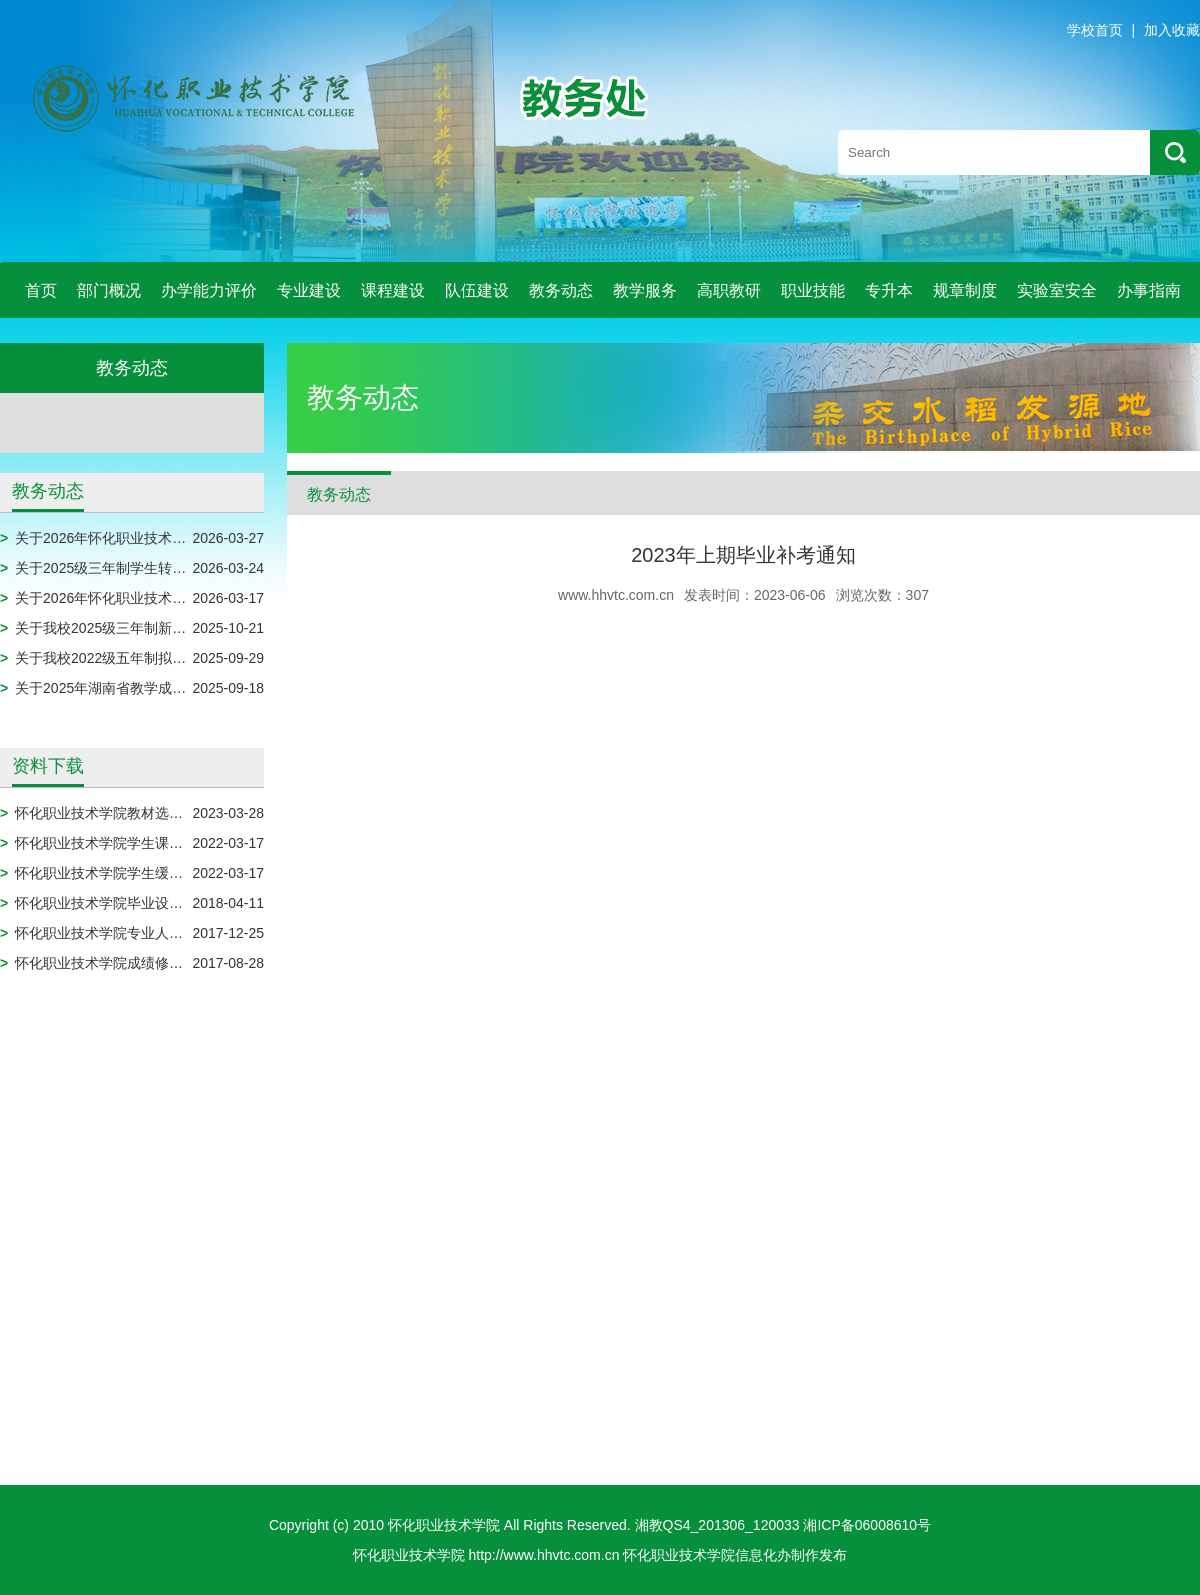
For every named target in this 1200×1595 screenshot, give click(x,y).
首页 (41, 290)
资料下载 (48, 766)
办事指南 (1149, 290)
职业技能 (813, 290)
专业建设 (309, 290)
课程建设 (393, 290)
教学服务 (645, 290)
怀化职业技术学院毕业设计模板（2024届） (149, 903)
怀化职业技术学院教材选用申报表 (120, 813)
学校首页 (1095, 30)
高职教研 (729, 290)
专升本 (889, 290)
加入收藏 (1172, 30)
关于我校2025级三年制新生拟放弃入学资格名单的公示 (184, 628)
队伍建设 (477, 290)
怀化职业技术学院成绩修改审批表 (120, 963)
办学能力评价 (209, 290)
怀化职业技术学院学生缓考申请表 (120, 873)
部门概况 (109, 290)
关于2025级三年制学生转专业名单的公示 (142, 568)
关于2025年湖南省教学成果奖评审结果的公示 (156, 688)
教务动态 (561, 290)
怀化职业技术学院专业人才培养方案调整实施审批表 (176, 933)
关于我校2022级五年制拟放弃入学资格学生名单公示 (177, 658)
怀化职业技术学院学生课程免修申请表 (134, 843)
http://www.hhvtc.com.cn (544, 1555)
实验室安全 (1057, 290)
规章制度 (965, 290)
